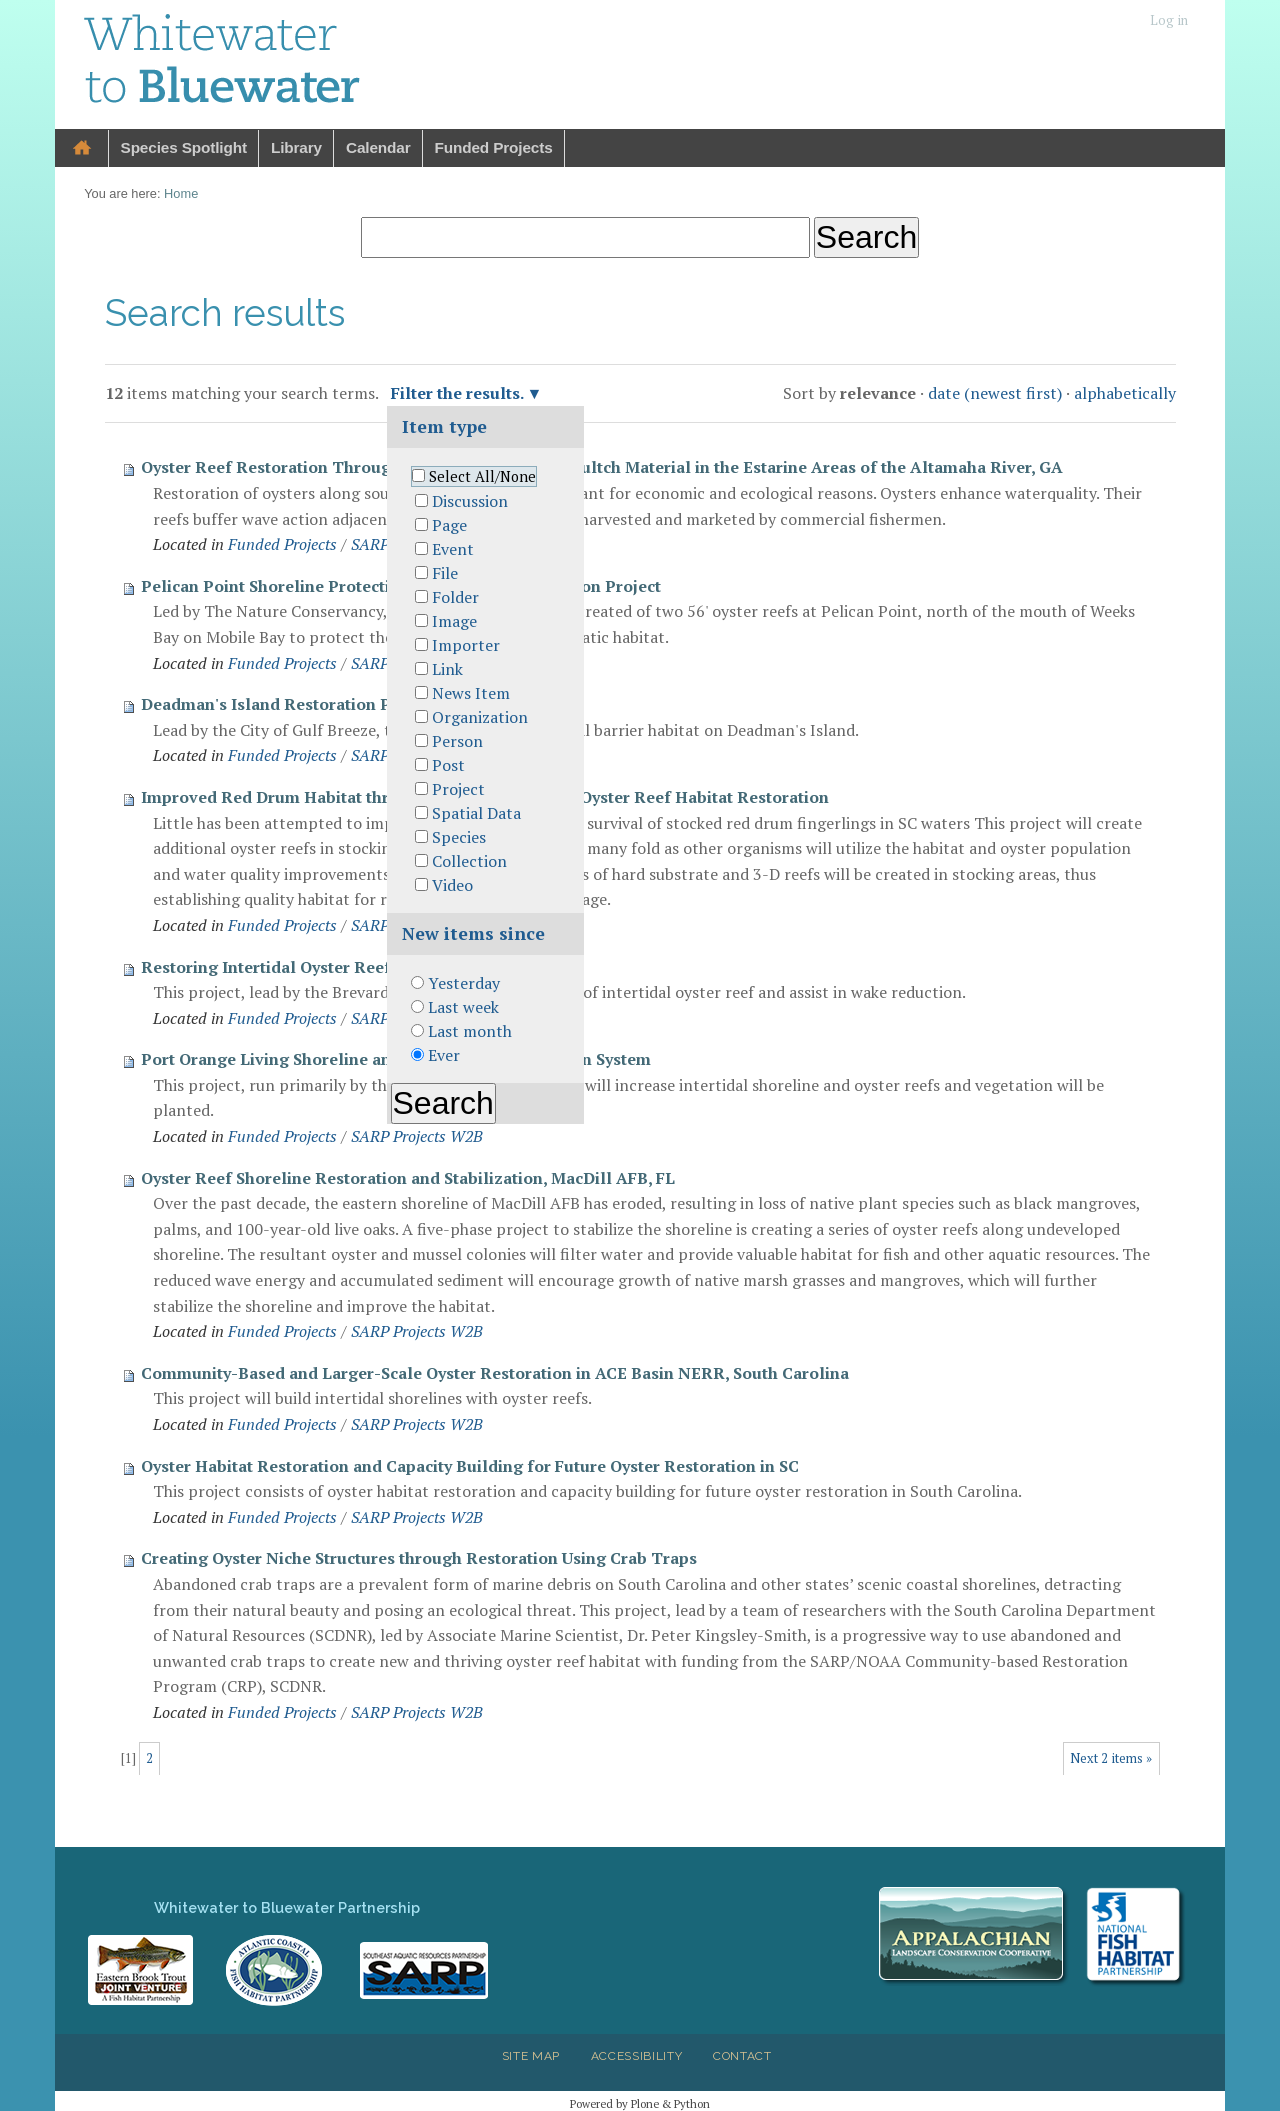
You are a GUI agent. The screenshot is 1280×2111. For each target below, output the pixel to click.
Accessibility (637, 2056)
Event (453, 549)
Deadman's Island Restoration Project (288, 704)
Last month (470, 1031)
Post (448, 765)
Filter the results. (459, 393)
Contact (742, 2056)
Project (458, 789)
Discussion (470, 501)
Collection (469, 861)
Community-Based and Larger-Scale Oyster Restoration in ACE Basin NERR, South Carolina (495, 1373)
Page (449, 525)
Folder (455, 597)
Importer (466, 645)
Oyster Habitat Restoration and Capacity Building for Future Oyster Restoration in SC (470, 1466)
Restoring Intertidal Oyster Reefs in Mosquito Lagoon (350, 967)
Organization (480, 717)
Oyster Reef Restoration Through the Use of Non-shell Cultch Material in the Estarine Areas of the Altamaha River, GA (602, 467)
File (445, 573)
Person (457, 741)
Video (452, 885)
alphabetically (1125, 393)
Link (447, 669)
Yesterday (464, 983)
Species (459, 837)
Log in (1169, 20)
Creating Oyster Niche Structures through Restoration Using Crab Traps (419, 1558)
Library (296, 147)
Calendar (378, 147)
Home (82, 148)
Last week (463, 1007)
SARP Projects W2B (417, 1136)
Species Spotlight (184, 147)
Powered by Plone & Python (640, 2103)
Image (454, 621)
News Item (471, 693)
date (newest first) (995, 393)
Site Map (531, 2056)
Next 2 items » (1111, 1758)
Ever (444, 1055)
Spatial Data (476, 813)
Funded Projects (494, 147)
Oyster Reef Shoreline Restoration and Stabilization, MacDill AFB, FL (408, 1178)
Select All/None (482, 476)
